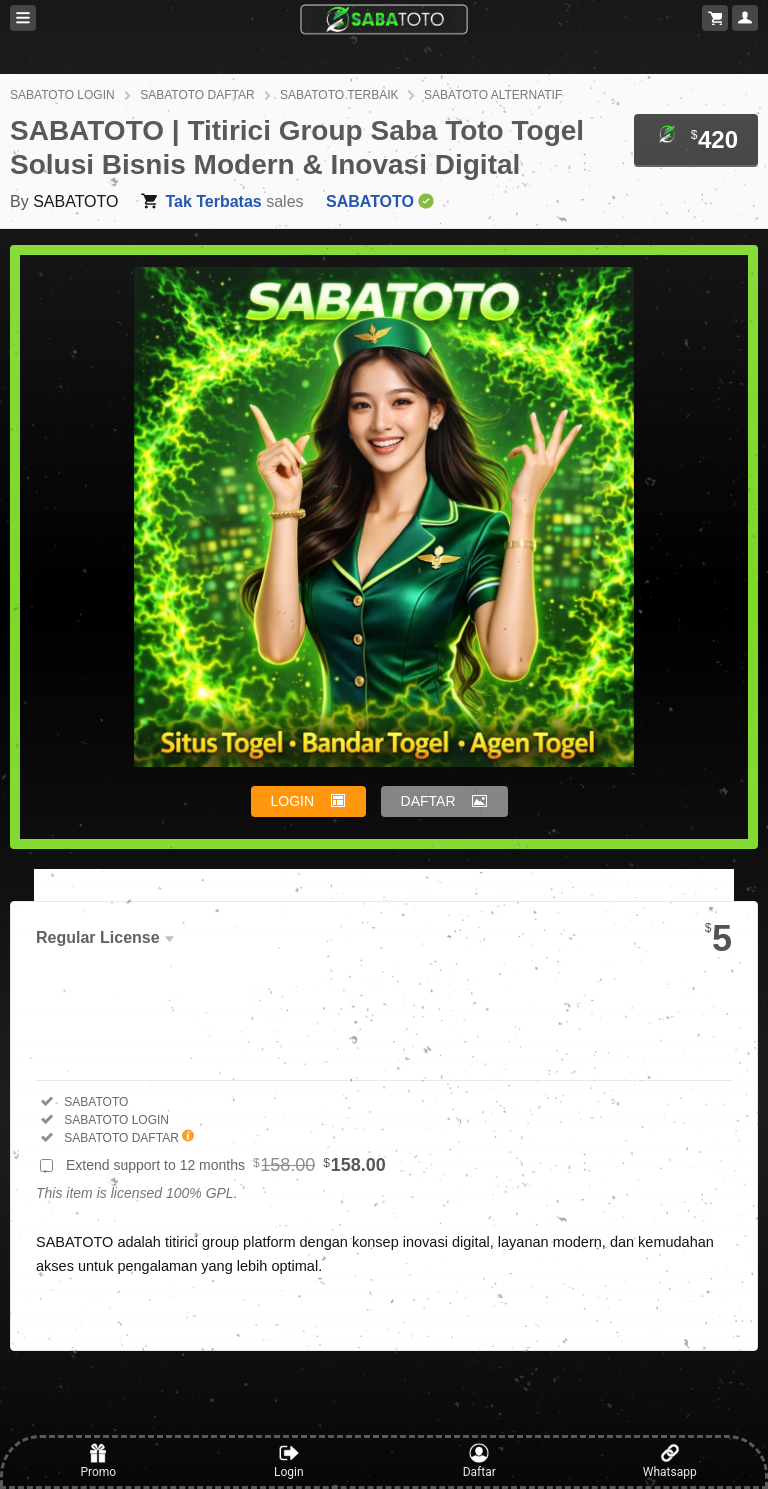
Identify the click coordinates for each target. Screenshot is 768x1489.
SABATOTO (75, 201)
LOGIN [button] (293, 801)
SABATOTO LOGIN (62, 95)
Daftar (479, 1461)
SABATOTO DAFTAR (197, 95)
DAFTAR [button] (428, 801)
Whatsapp (670, 1461)
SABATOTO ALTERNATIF (493, 95)
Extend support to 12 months (226, 1165)
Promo (98, 1461)
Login (289, 1461)
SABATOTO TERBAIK (339, 95)
